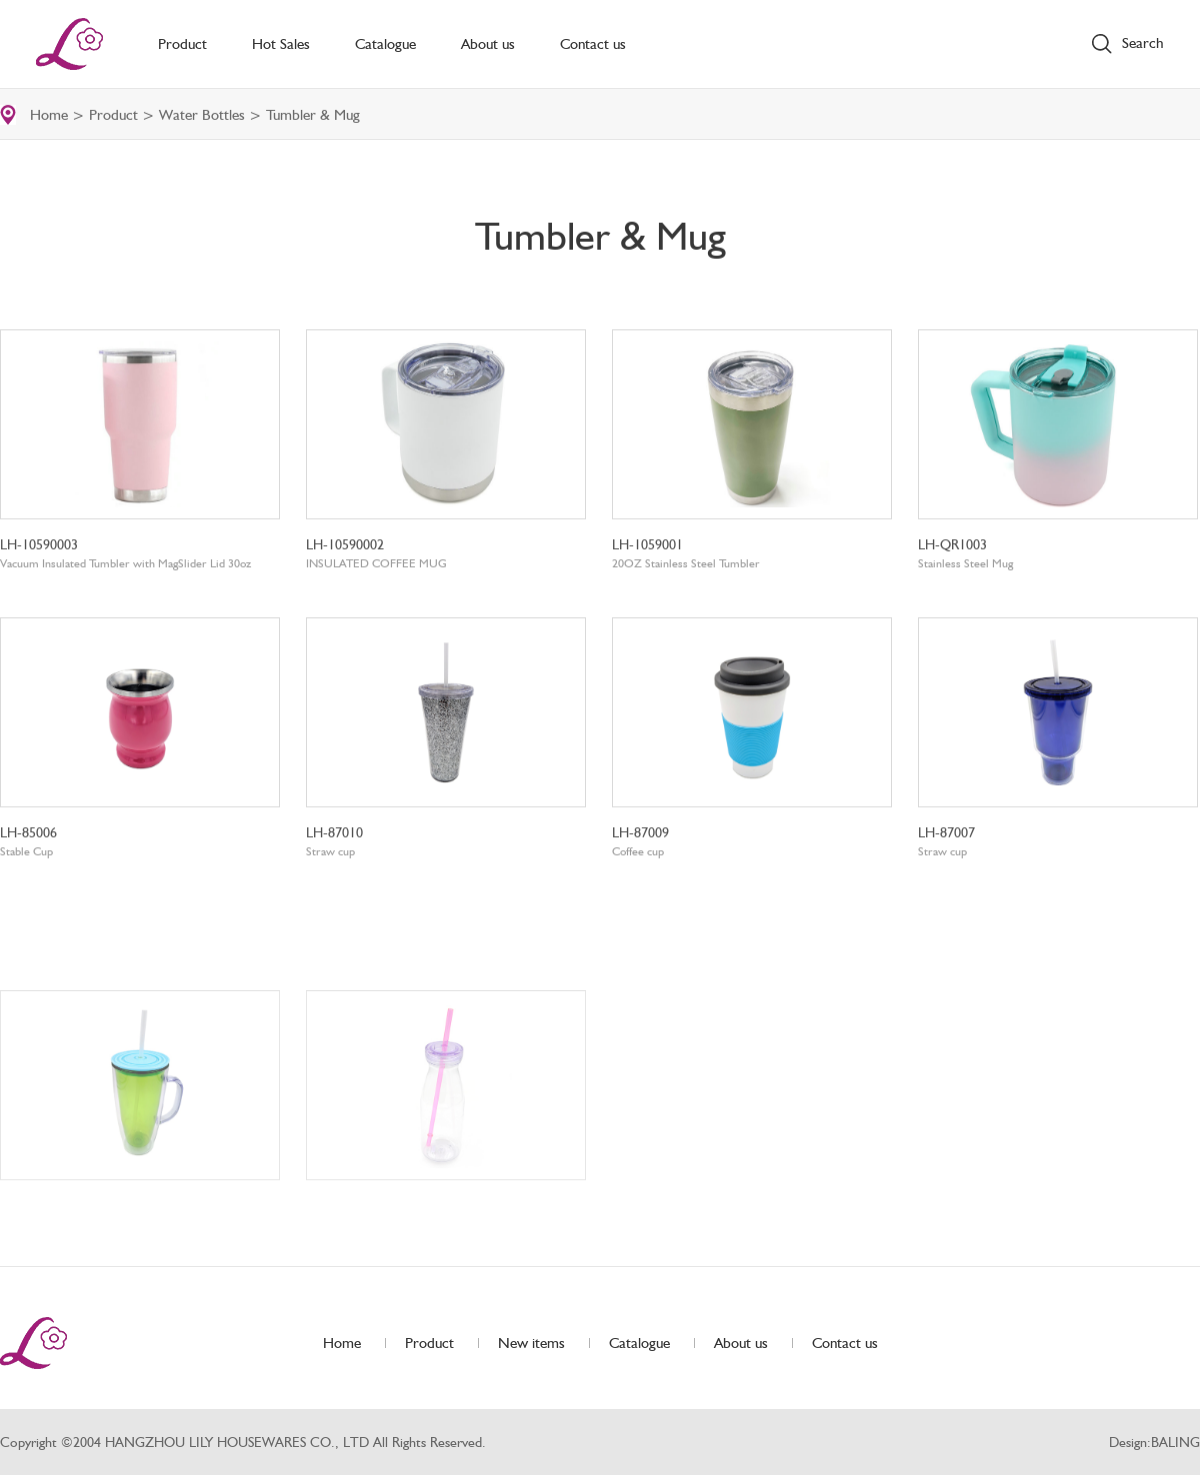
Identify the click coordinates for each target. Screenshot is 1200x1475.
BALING (1175, 1442)
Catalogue (385, 44)
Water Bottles (202, 116)
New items (531, 1343)
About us (488, 44)
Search (1143, 43)
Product (182, 44)
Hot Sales (281, 44)
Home (49, 116)
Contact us (593, 44)
